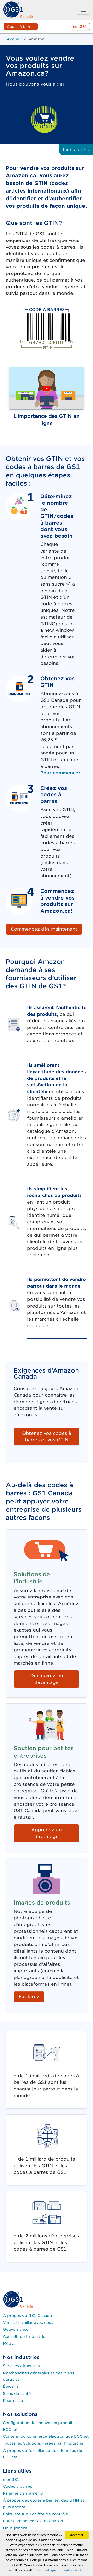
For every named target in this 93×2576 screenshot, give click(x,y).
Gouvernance (16, 2329)
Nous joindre (15, 2528)
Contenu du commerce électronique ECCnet (46, 2436)
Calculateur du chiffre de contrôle (35, 2514)
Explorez (29, 1996)
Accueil (14, 39)
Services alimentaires (23, 2366)
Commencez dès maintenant (44, 929)
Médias (9, 2343)
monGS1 (79, 26)
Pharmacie (13, 2400)
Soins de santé (17, 2393)
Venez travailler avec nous (28, 2322)
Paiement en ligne (23, 2493)
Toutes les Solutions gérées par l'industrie (43, 2443)
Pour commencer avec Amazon (33, 2521)
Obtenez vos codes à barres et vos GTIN (46, 1436)
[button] (46, 397)
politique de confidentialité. (64, 2570)
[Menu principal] (83, 10)
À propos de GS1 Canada (27, 2315)
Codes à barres (21, 26)
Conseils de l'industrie (24, 2336)
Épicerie (11, 2386)
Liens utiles (76, 149)
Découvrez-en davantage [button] (46, 1679)
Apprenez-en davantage (46, 1833)
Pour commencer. (60, 772)
